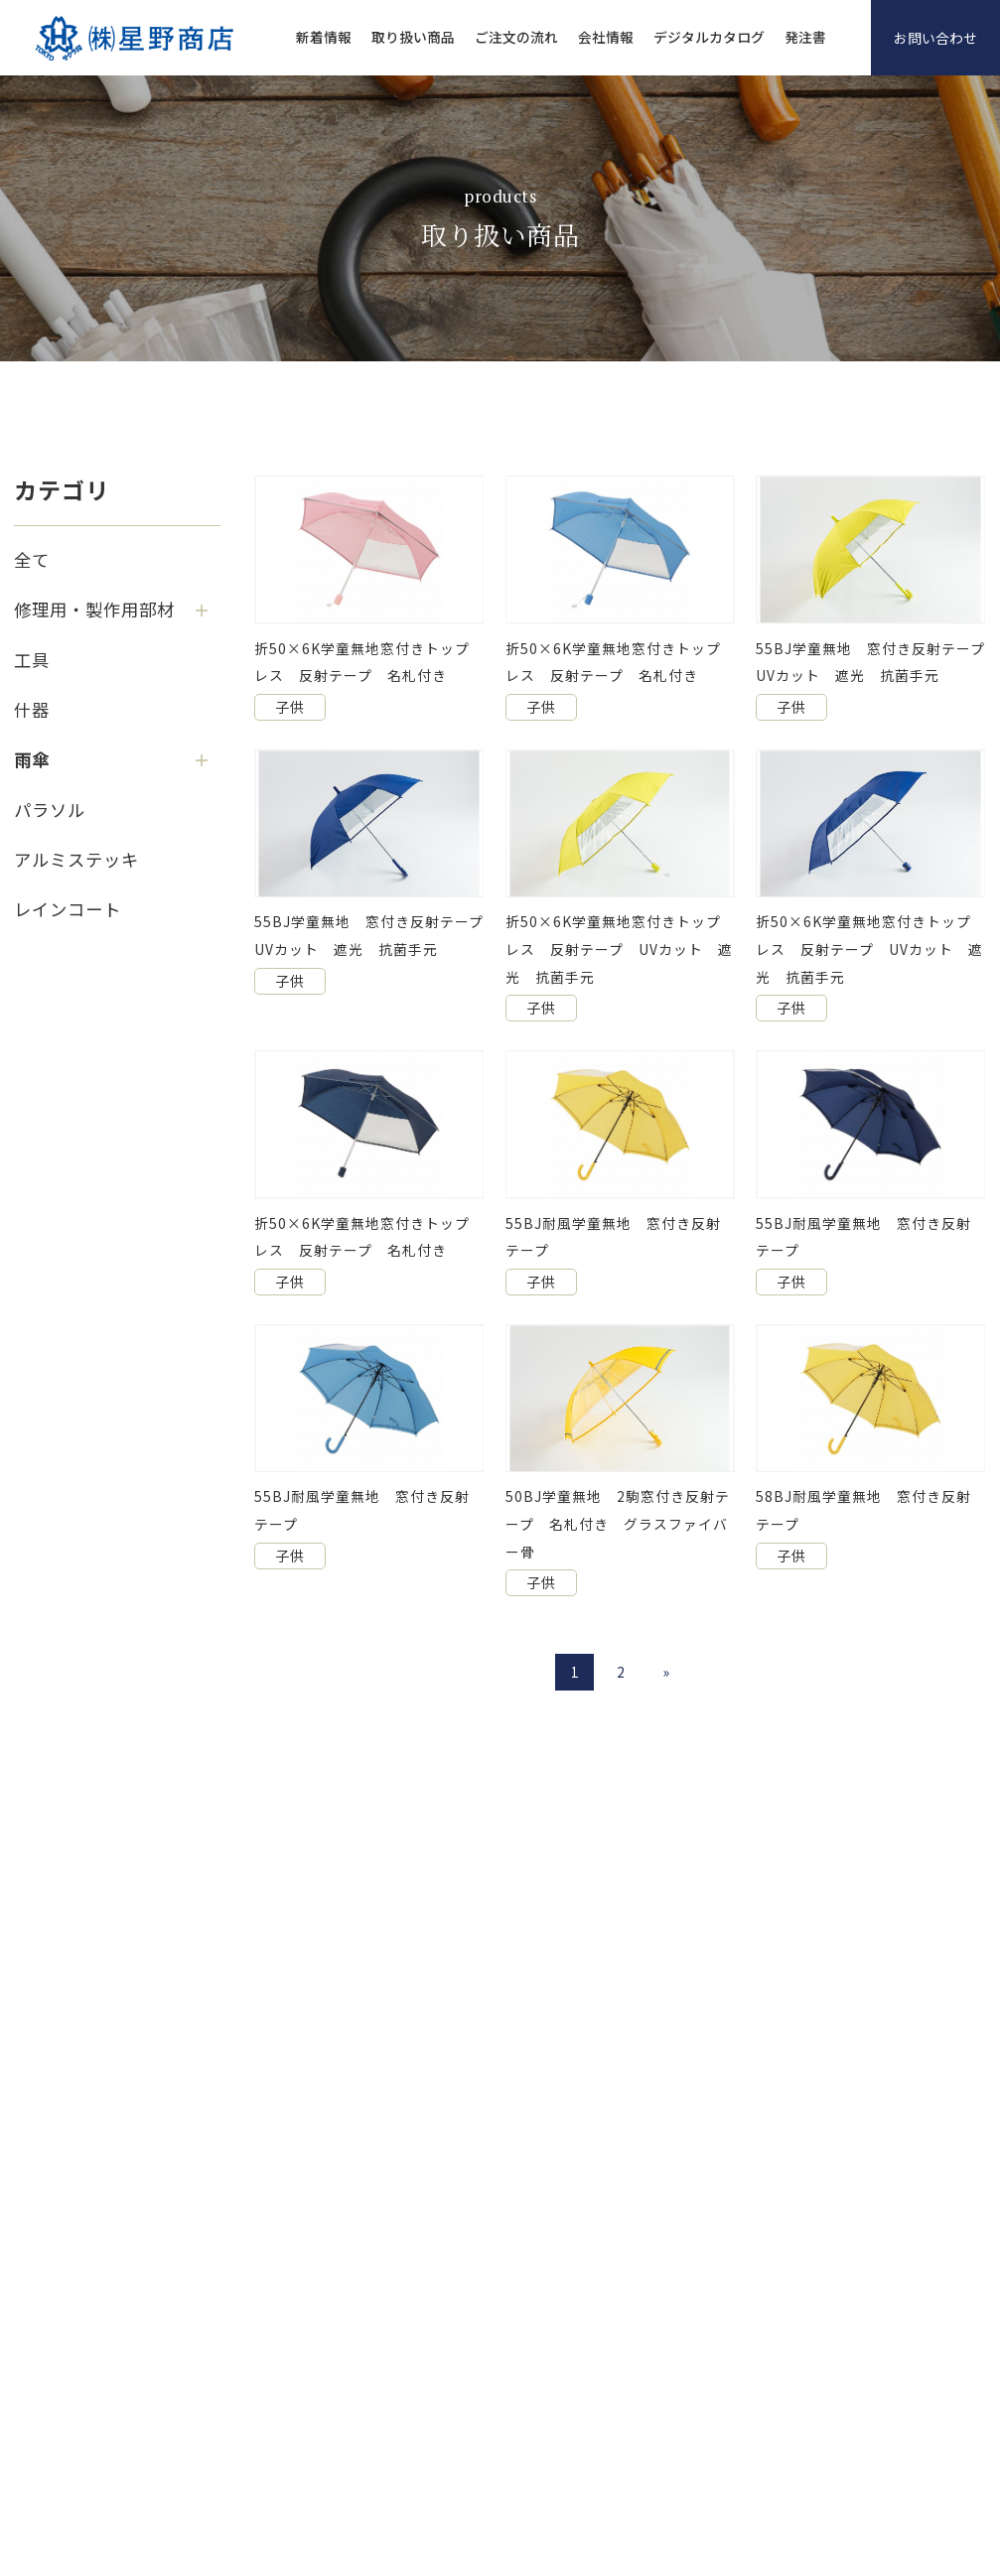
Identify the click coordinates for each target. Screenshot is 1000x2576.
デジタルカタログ (709, 37)
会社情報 (606, 37)
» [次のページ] (666, 1672)
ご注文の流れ (516, 37)
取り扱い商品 (413, 37)
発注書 (805, 37)
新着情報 (324, 37)
